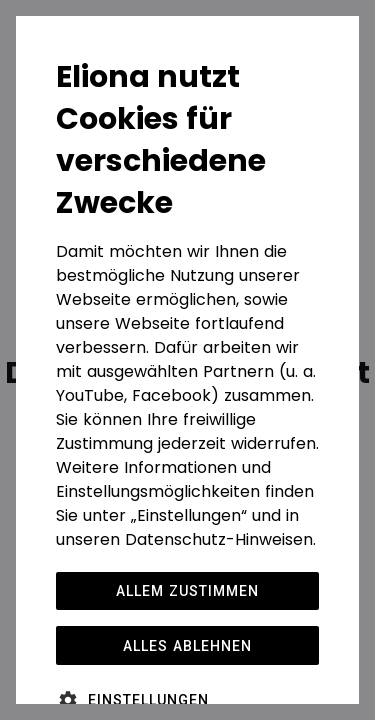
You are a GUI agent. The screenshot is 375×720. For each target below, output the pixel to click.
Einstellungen (148, 700)
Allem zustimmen (187, 591)
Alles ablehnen (187, 646)
